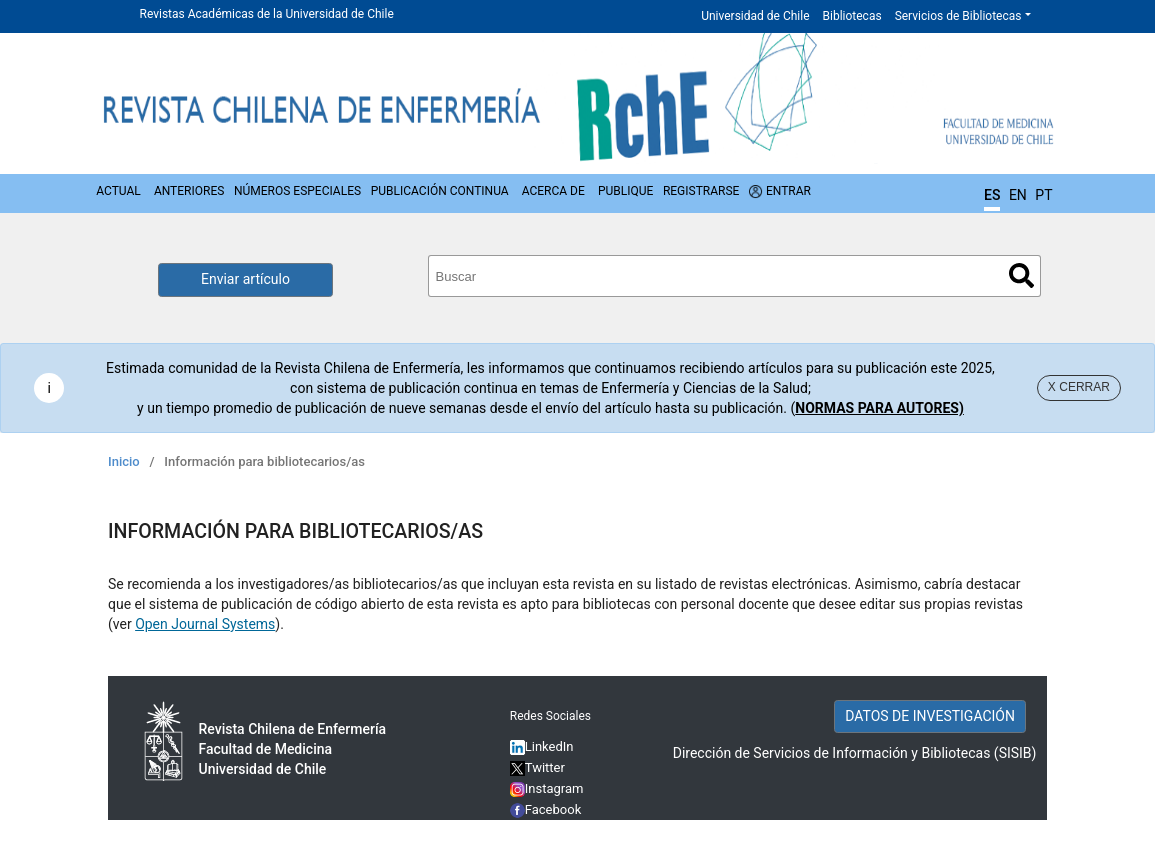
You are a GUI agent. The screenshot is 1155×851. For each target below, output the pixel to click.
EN (1018, 195)
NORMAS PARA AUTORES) (879, 408)
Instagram (547, 788)
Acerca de (553, 191)
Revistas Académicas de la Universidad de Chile (267, 14)
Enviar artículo (245, 279)
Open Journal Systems (205, 624)
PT (1043, 195)
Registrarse (701, 191)
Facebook (553, 809)
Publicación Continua (440, 191)
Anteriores (189, 191)
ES (992, 195)
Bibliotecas (852, 16)
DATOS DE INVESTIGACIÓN (930, 716)
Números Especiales (297, 191)
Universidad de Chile (755, 16)
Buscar (1021, 275)
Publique (625, 191)
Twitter (537, 767)
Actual (118, 191)
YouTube (550, 830)
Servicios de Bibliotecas (958, 16)
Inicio (124, 461)
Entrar (788, 191)
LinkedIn (549, 746)
